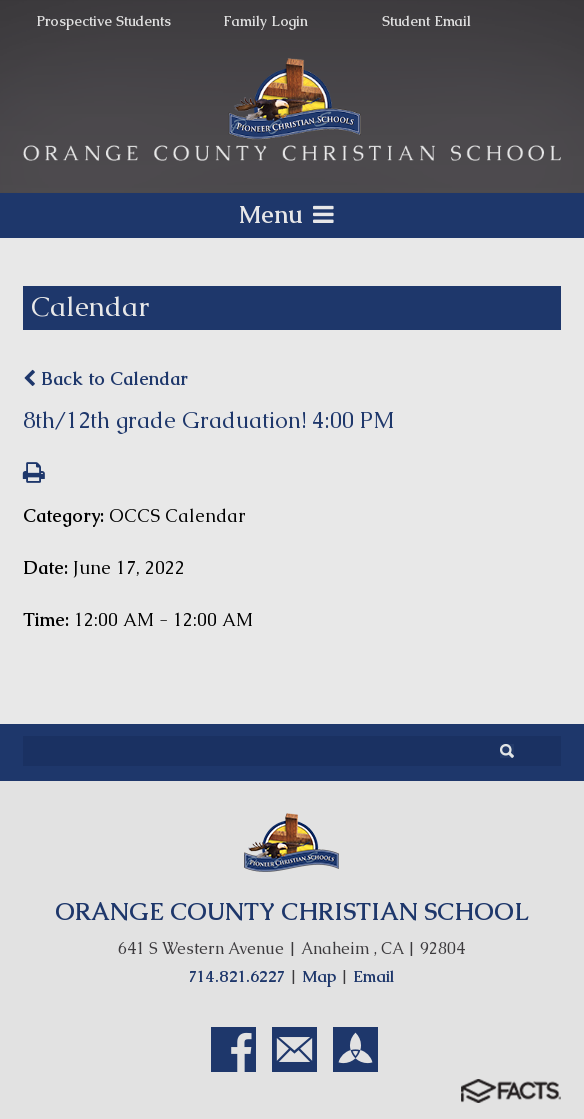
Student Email (426, 21)
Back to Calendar (105, 378)
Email (373, 976)
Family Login (265, 21)
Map (319, 976)
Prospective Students (104, 21)
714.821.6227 (237, 976)
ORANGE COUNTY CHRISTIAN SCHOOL (292, 911)
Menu (292, 214)
